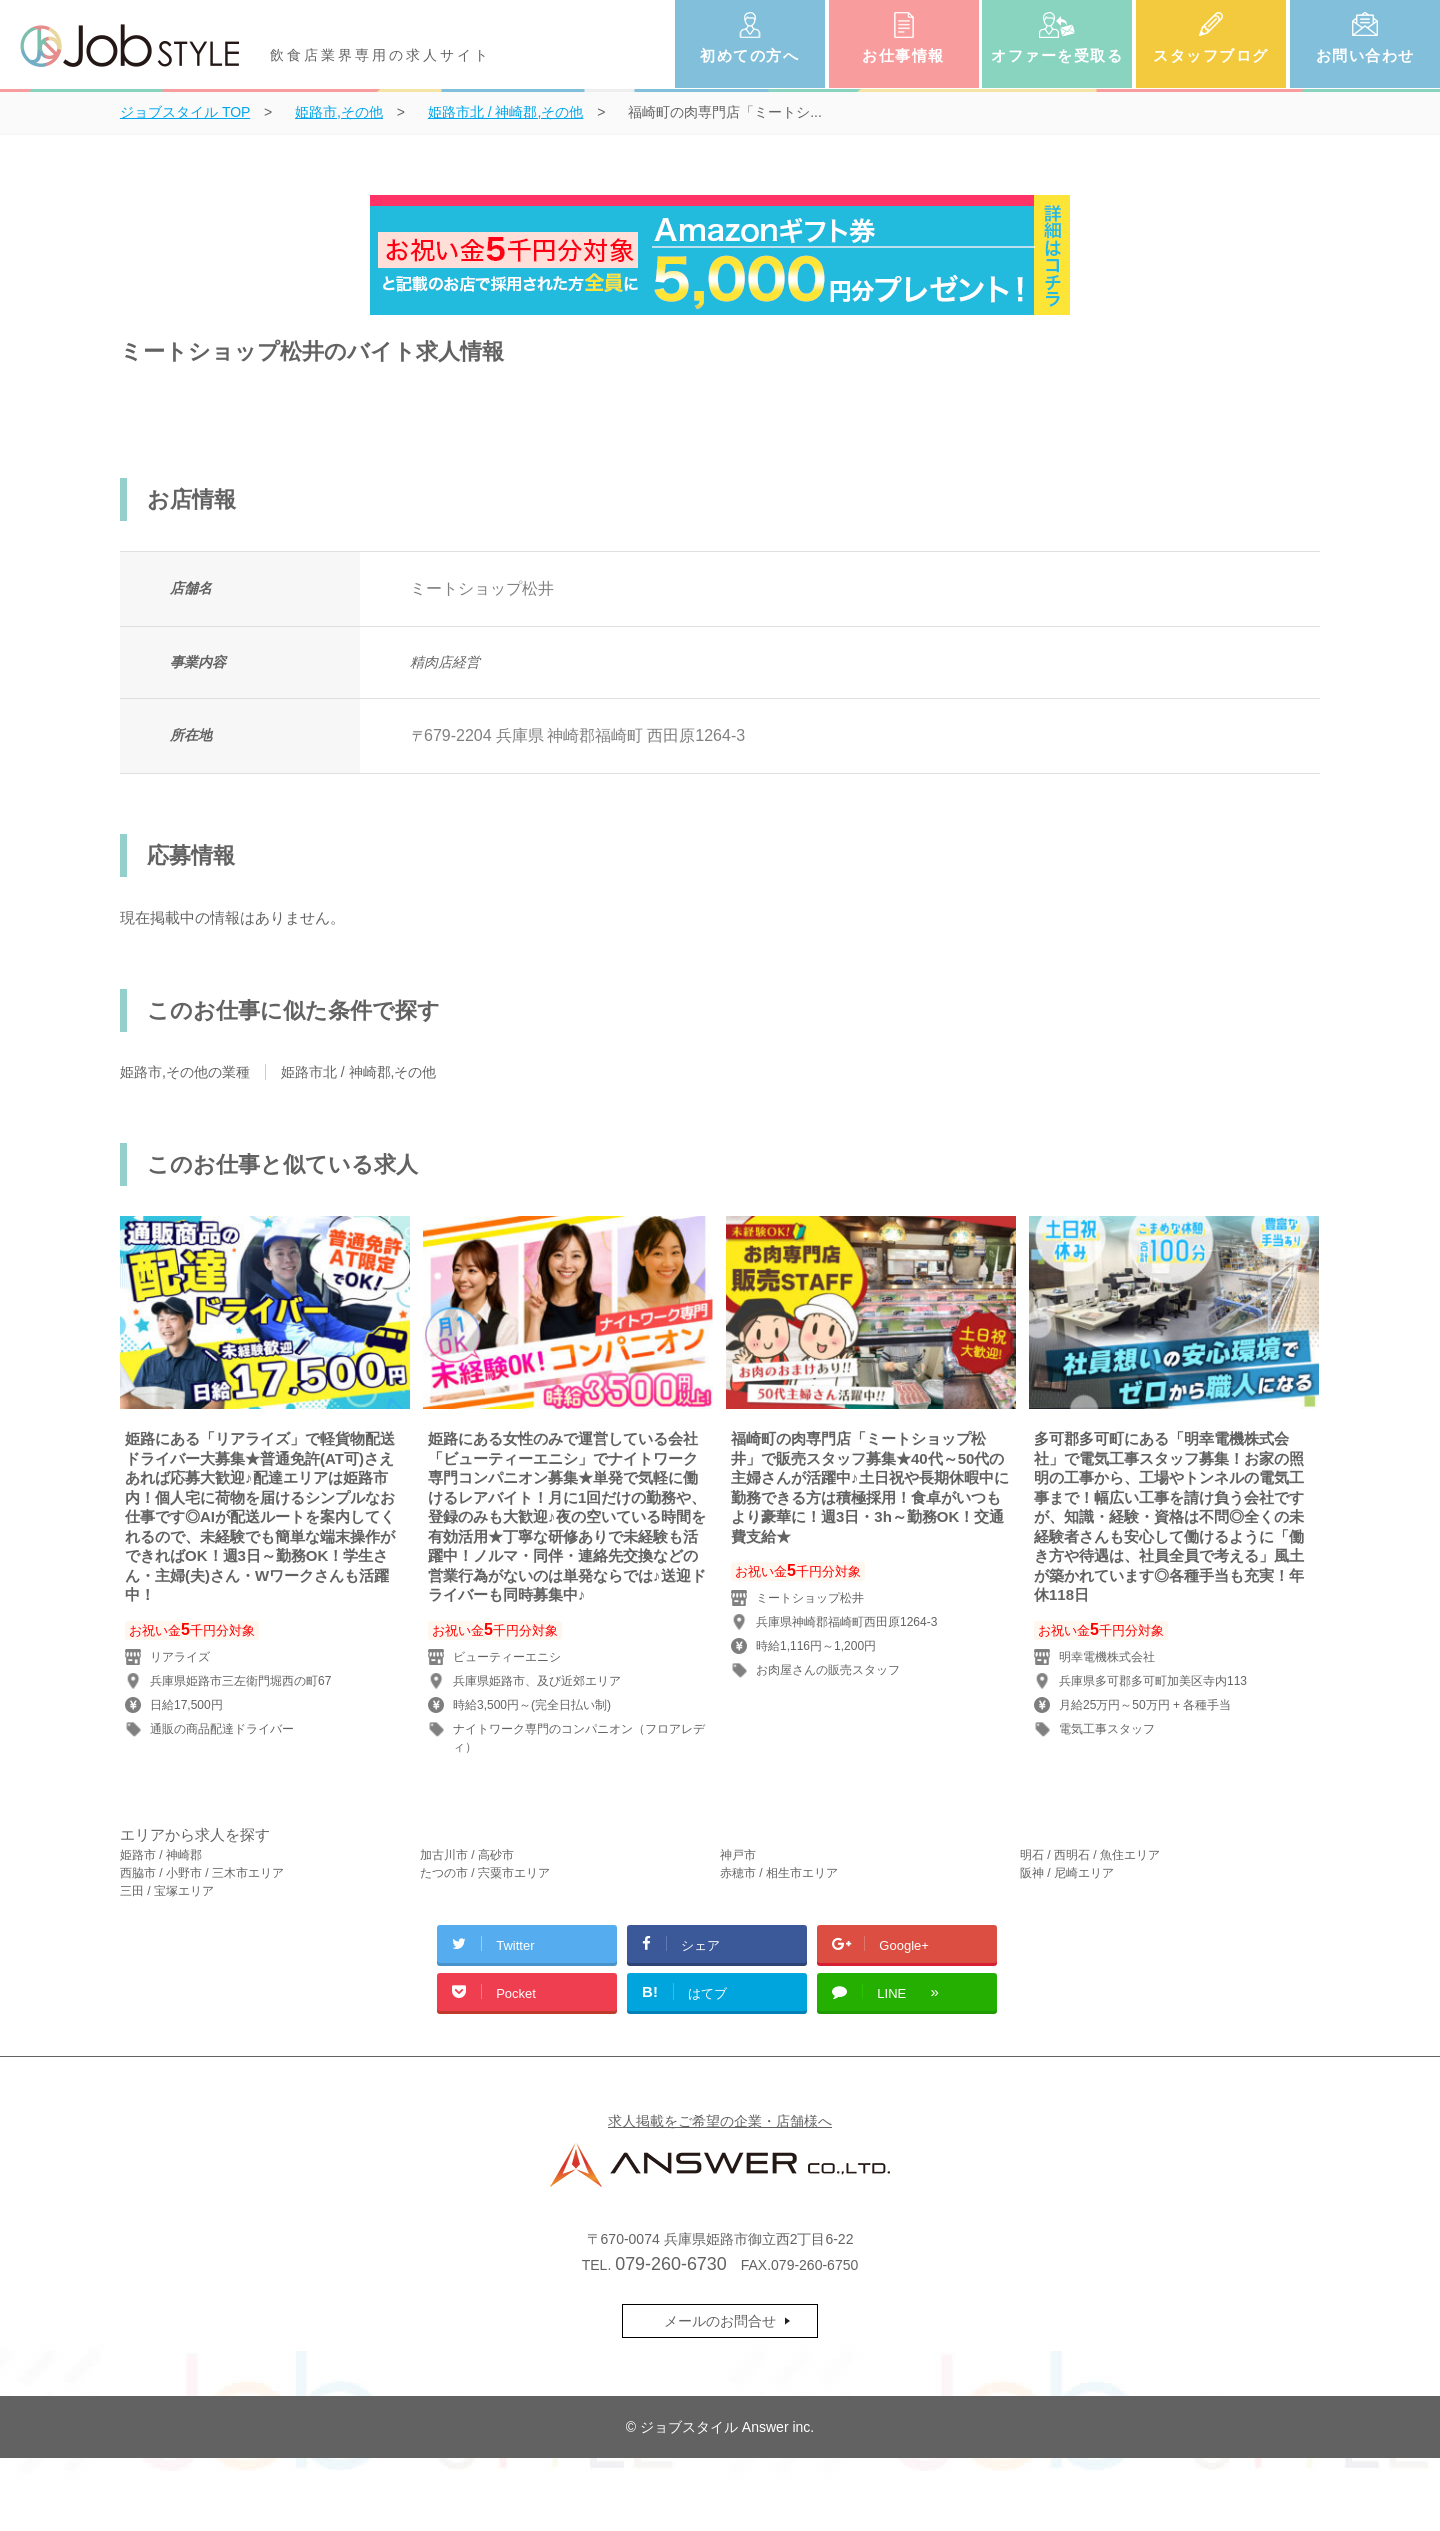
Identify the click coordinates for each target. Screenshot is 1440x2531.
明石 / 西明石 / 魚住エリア (1090, 1855)
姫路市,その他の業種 (185, 1072)
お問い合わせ (1365, 55)
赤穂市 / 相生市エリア (779, 1873)
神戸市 (738, 1855)
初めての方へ (749, 55)
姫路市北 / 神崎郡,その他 (359, 1072)
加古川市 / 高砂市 (467, 1855)
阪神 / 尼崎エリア (1067, 1873)
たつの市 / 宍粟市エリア (485, 1873)
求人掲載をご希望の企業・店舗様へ (720, 2121)
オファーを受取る (1057, 55)
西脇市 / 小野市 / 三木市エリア (202, 1873)
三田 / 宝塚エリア (167, 1891)
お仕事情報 (903, 55)
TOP (185, 112)
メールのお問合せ (720, 2321)
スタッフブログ (1211, 55)
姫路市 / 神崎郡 (161, 1855)
